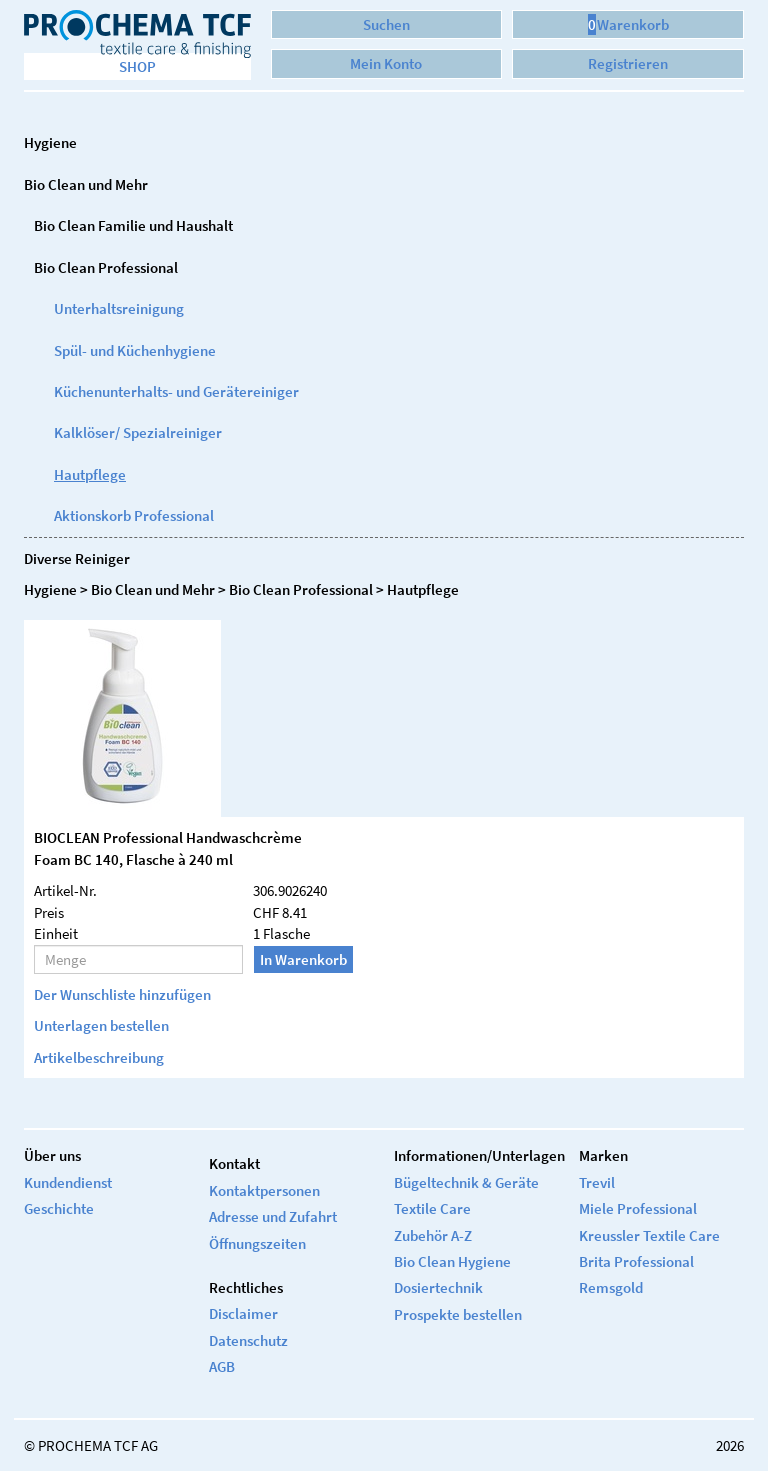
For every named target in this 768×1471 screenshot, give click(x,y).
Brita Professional (636, 1261)
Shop (137, 66)
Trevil (597, 1182)
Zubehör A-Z (433, 1235)
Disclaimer (243, 1313)
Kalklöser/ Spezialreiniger (138, 432)
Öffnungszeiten (257, 1243)
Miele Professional (638, 1208)
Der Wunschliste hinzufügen (122, 994)
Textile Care (432, 1208)
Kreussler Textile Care (649, 1235)
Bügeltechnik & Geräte (466, 1182)
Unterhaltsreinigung (119, 308)
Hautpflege (90, 474)
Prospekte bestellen (458, 1314)
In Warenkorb (303, 959)
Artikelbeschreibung (99, 1057)
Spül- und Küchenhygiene (135, 350)
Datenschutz (248, 1340)
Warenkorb (628, 24)
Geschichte (59, 1208)
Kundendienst (68, 1182)
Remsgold (611, 1287)
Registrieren (628, 63)
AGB (222, 1366)
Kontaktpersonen (264, 1190)
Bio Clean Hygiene (452, 1261)
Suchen (386, 24)
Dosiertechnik (438, 1287)
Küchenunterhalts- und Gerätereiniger (176, 391)
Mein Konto (386, 63)
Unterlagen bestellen (101, 1025)
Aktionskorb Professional (134, 515)
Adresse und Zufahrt (273, 1216)
